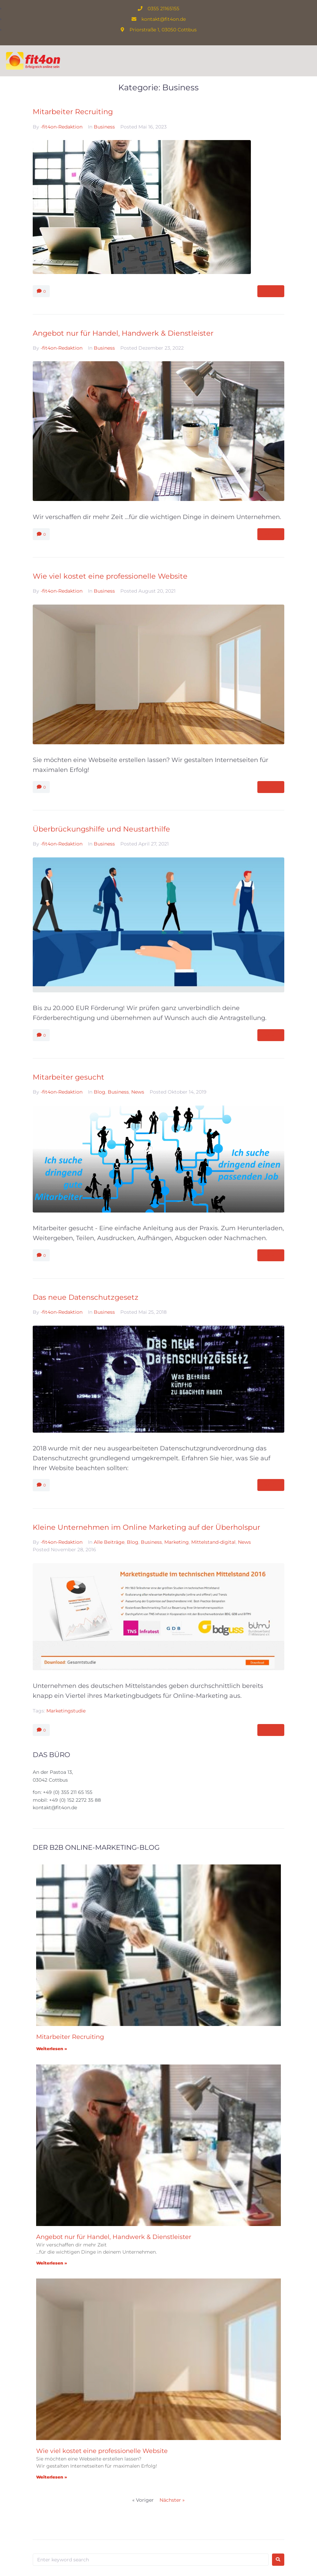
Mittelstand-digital (213, 1542)
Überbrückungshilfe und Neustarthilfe (101, 829)
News (137, 1092)
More (270, 291)
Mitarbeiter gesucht (68, 1077)
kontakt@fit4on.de (55, 1807)
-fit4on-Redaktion (61, 127)
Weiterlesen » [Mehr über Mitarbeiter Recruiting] (51, 2048)
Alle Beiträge (109, 1542)
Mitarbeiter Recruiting (73, 111)
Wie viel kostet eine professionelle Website (110, 576)
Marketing (176, 1542)
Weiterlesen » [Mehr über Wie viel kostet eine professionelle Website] (51, 2477)
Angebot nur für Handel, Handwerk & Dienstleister (123, 333)
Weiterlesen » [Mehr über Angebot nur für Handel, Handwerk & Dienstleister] (51, 2263)
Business (104, 127)
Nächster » (172, 2500)
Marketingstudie (66, 1711)
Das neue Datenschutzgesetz (85, 1297)
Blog (99, 1092)
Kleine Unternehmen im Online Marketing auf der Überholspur (146, 1527)
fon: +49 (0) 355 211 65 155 (62, 1792)
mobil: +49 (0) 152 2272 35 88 (67, 1800)
